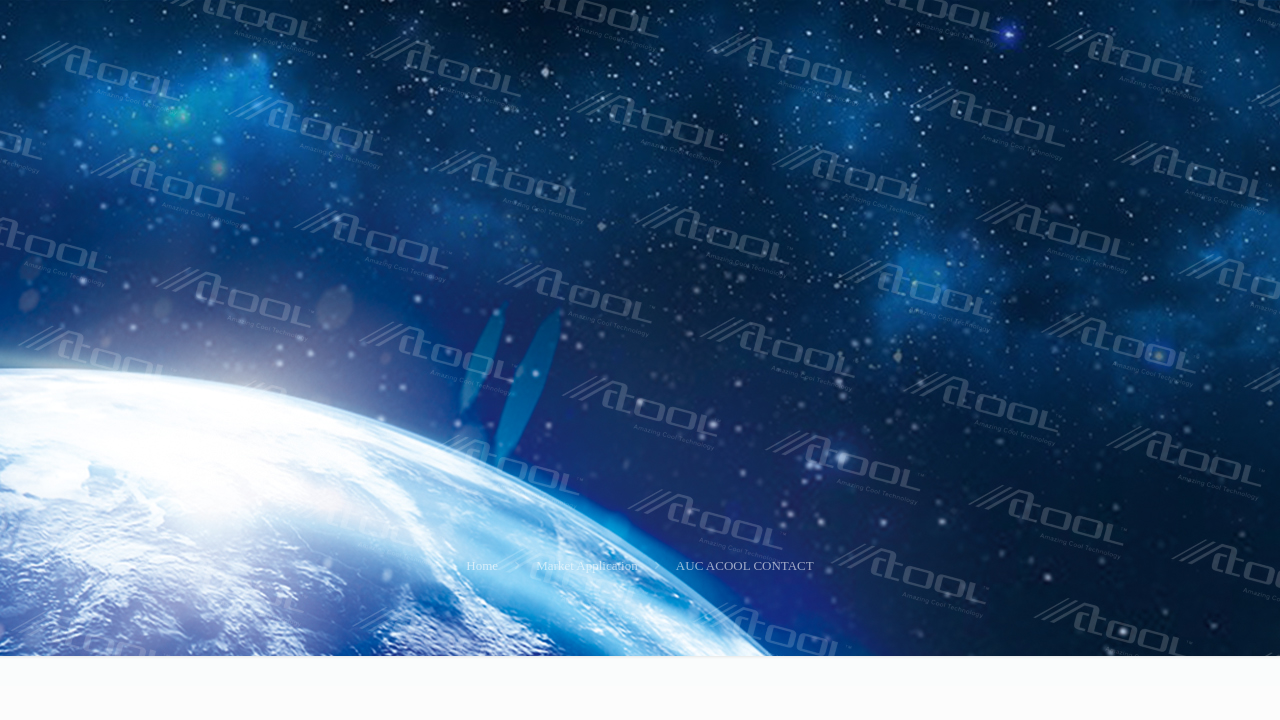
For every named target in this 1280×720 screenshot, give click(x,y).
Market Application (586, 565)
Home (482, 565)
